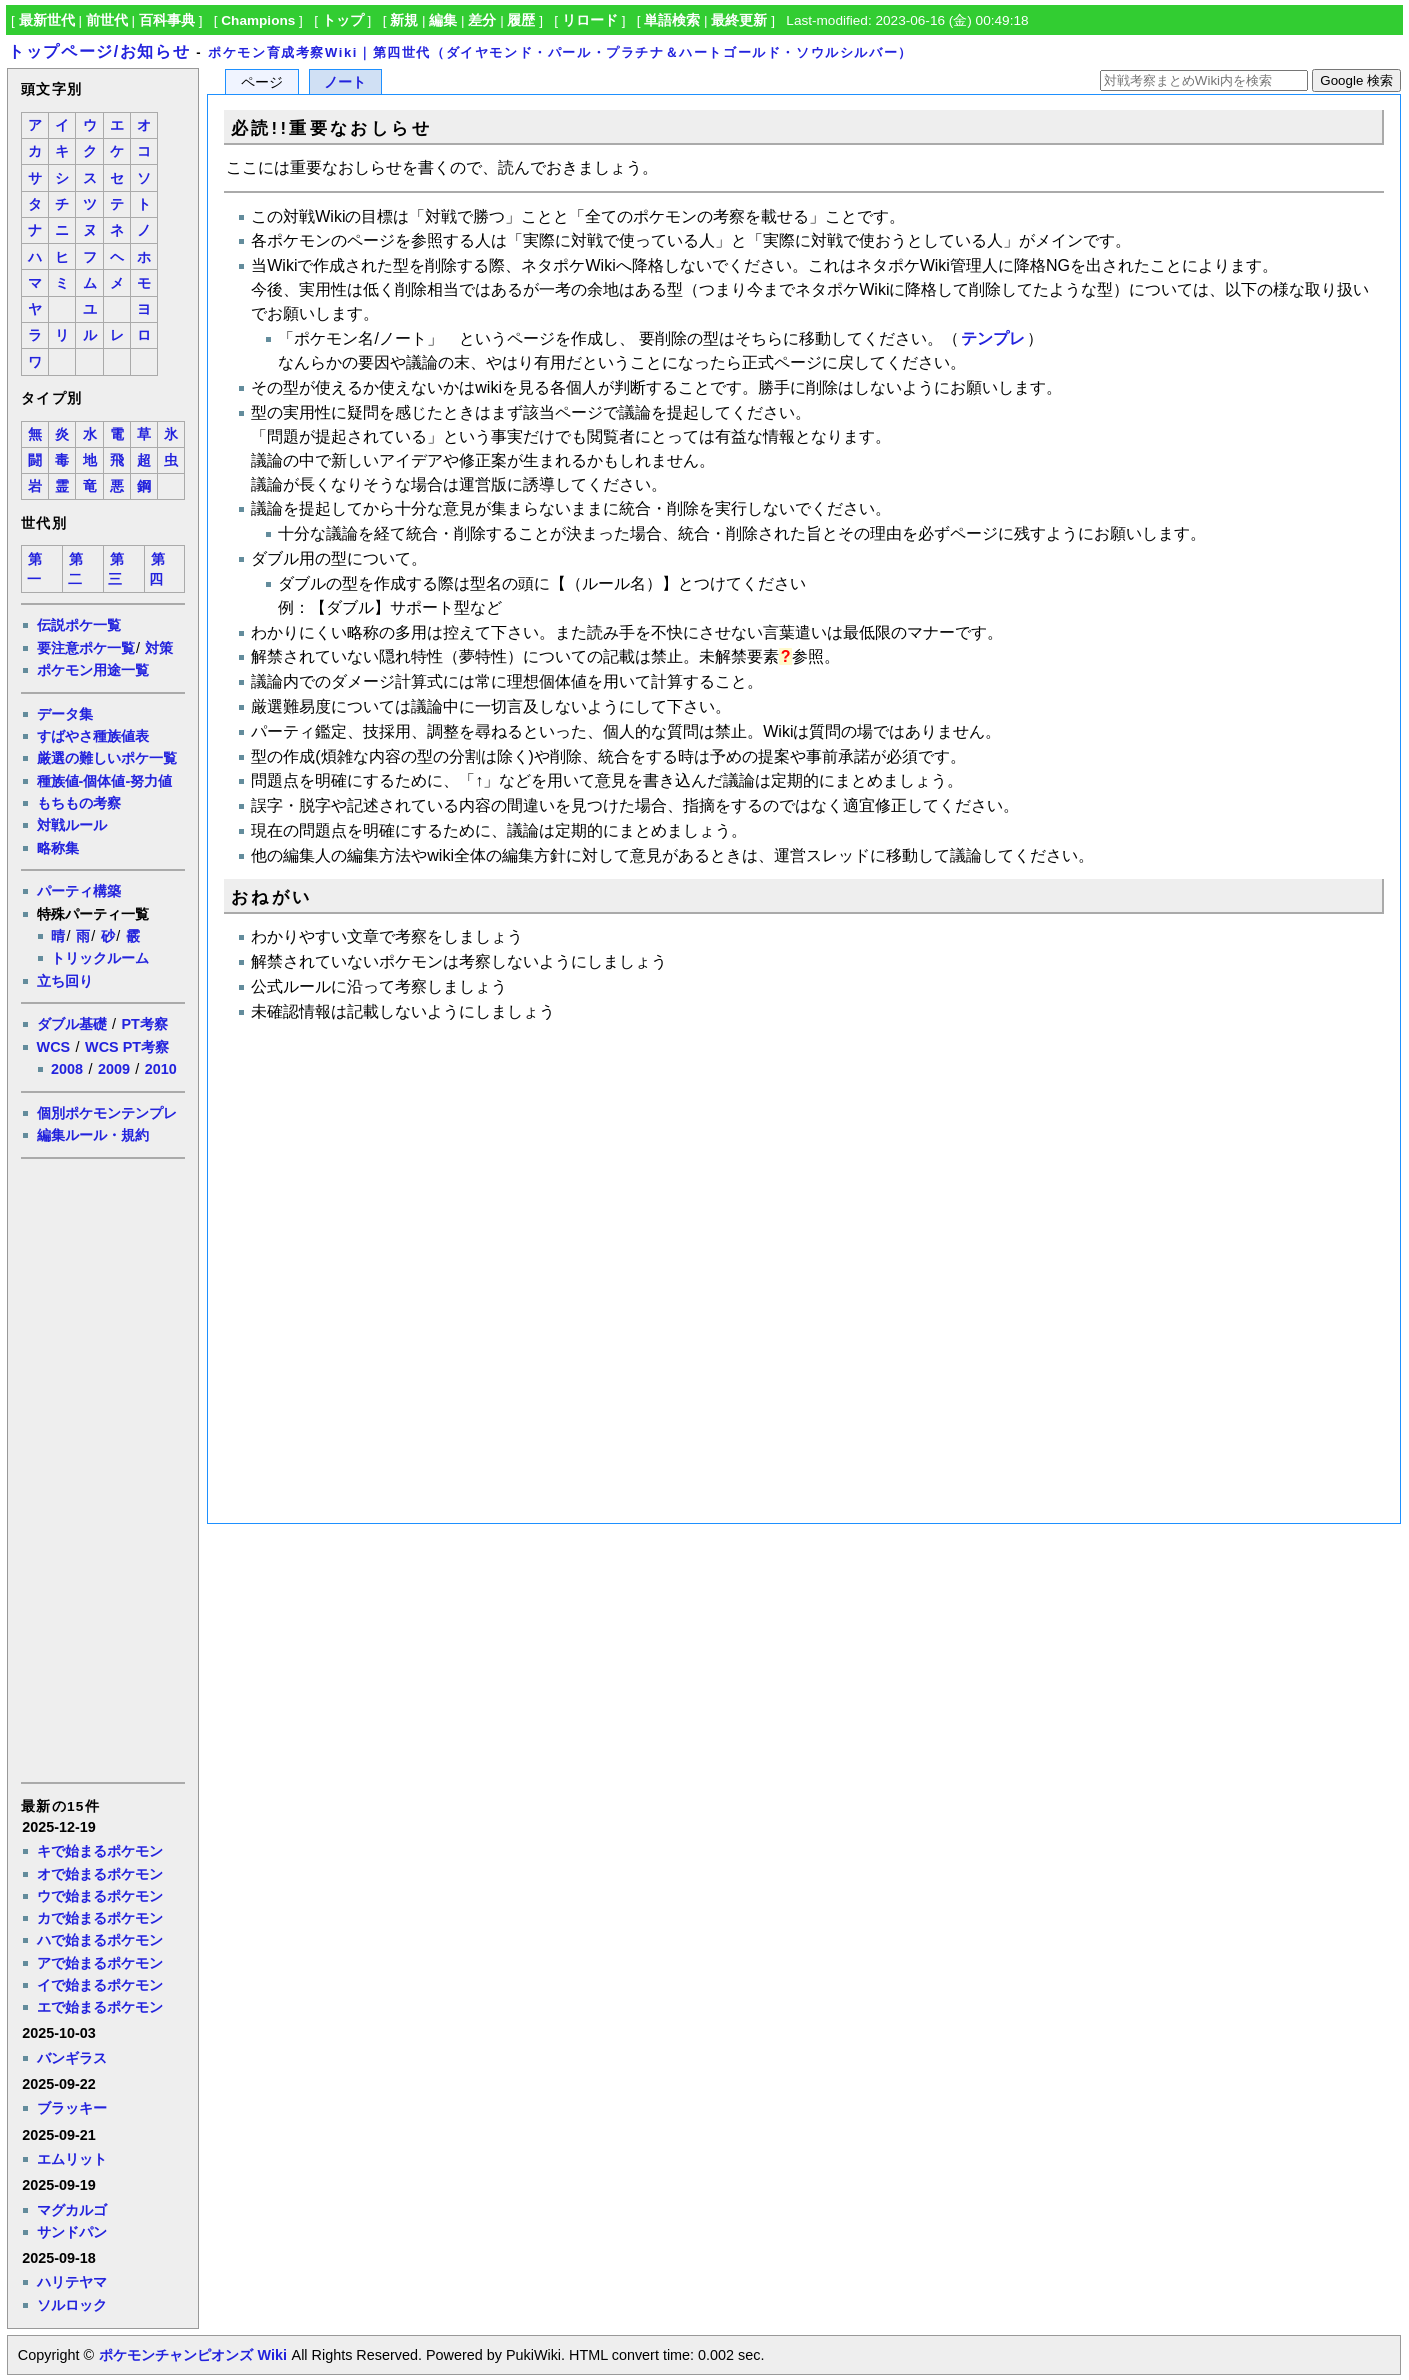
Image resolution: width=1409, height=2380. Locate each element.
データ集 (65, 714)
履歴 (521, 20)
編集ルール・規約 (93, 1135)
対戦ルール (72, 825)
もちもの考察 (79, 803)
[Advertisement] (102, 1469)
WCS (54, 1047)
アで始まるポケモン (100, 1963)
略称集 (58, 848)
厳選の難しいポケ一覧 (107, 758)
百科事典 (167, 20)
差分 (482, 20)
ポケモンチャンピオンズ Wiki (192, 2355)
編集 (443, 20)
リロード (590, 20)
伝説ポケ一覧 (79, 625)
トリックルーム (100, 958)
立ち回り (65, 981)
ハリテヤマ (72, 2282)
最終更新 (739, 20)
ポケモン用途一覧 (93, 670)
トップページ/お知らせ (99, 51)
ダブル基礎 (72, 1024)
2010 (161, 1069)
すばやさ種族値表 (93, 736)
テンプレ (993, 338)
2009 (114, 1069)
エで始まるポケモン (100, 2007)
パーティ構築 (79, 891)
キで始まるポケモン (100, 1851)
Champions (258, 20)
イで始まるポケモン (100, 1985)
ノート (345, 82)
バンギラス (72, 2058)
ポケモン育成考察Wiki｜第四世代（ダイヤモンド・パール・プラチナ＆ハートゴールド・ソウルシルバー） (560, 52)
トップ (343, 20)
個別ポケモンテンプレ (107, 1113)
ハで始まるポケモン (100, 1940)
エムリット (72, 2159)
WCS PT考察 (127, 1047)
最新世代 (47, 20)
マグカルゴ (72, 2210)
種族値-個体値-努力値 (105, 781)
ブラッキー (72, 2108)
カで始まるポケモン (100, 1918)
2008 (67, 1069)
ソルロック (72, 2305)
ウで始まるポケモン (100, 1896)
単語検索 (672, 20)
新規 (404, 20)
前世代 (107, 20)
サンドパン (72, 2232)
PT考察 (144, 1024)
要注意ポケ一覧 (86, 648)
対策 (159, 648)
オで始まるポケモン (100, 1874)
